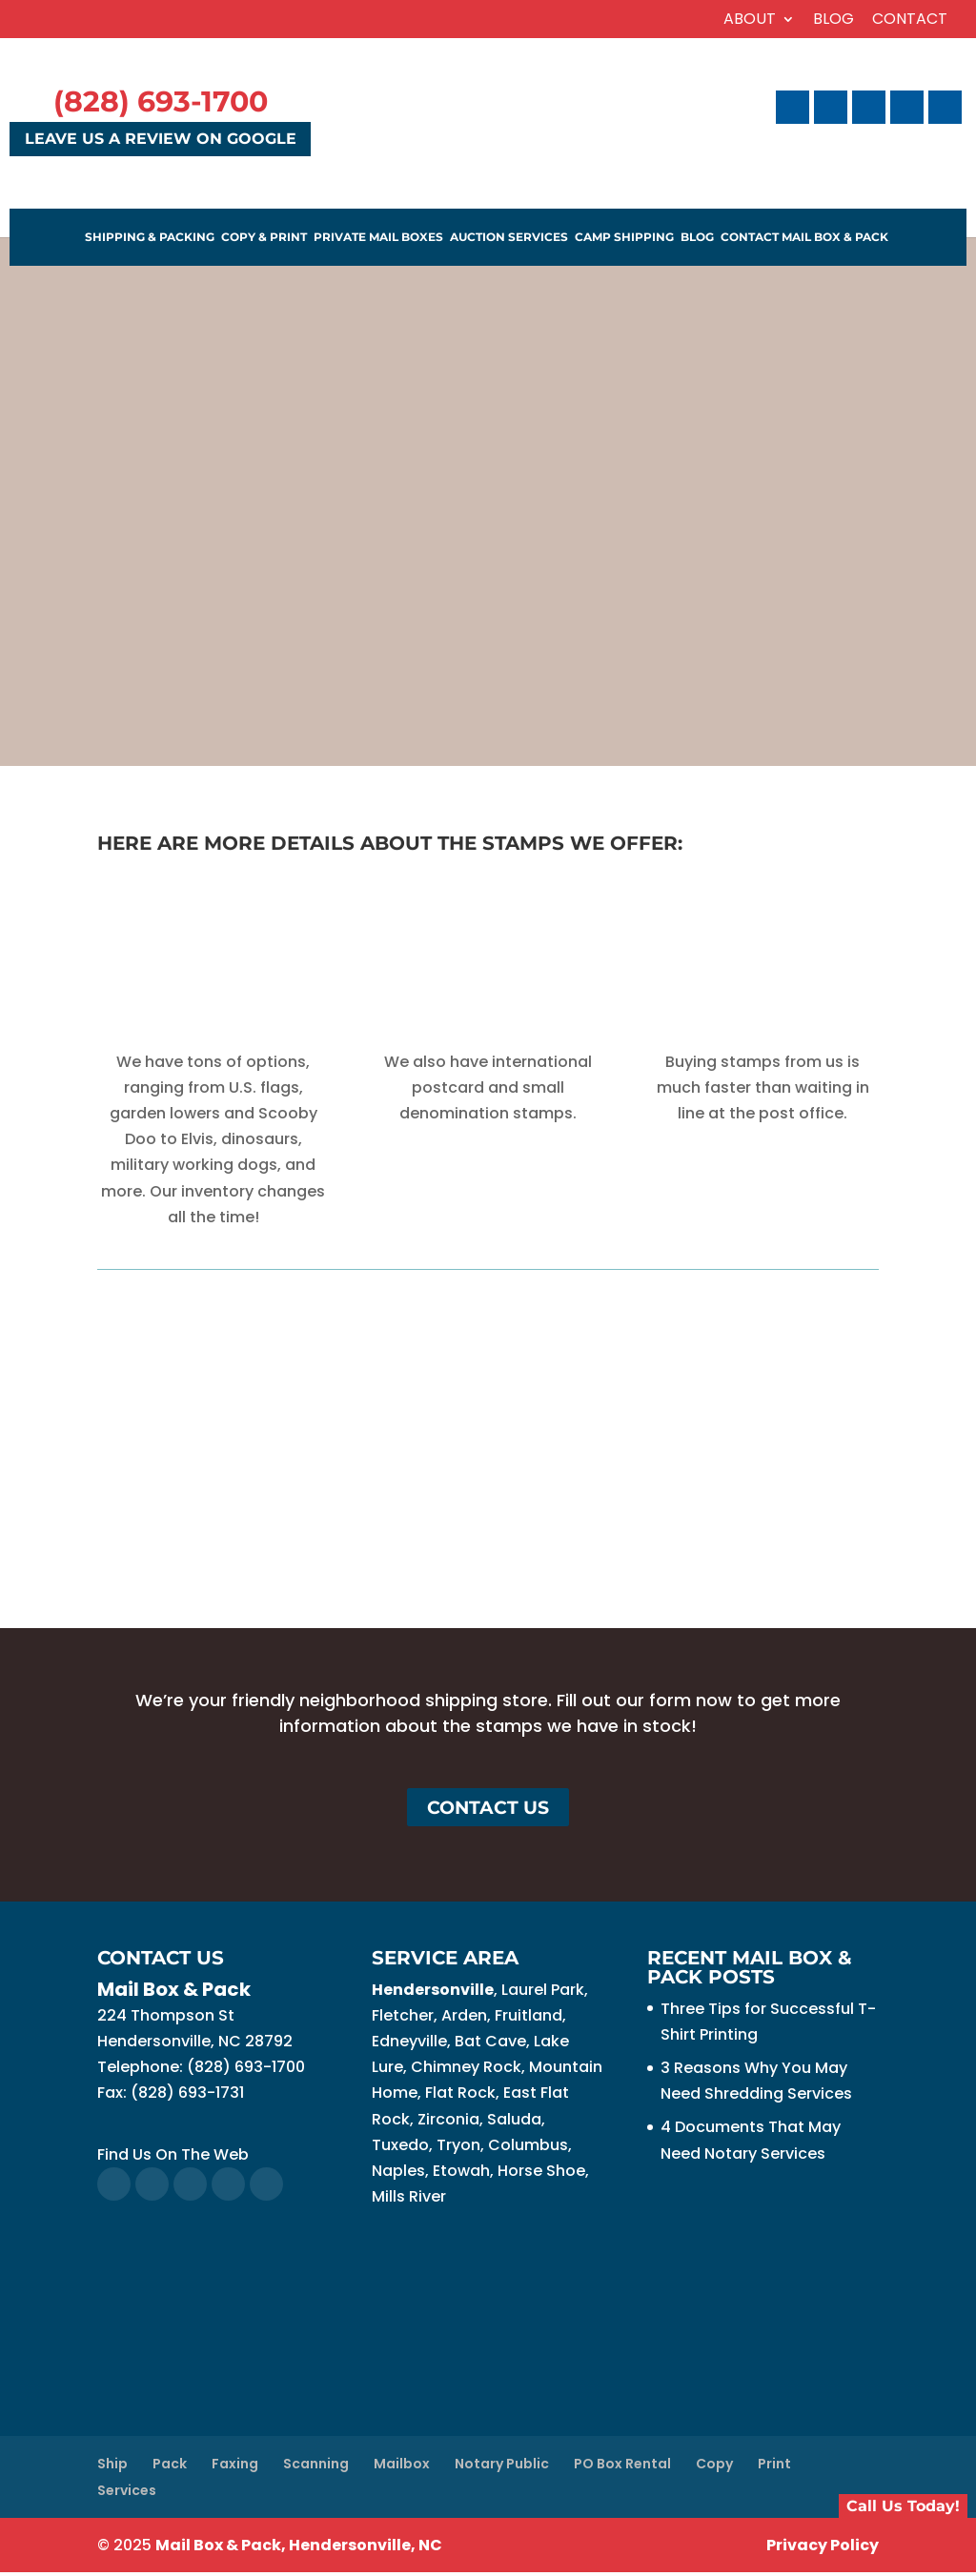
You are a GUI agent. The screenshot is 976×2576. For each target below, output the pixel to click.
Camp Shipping (624, 238)
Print (774, 2466)
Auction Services (509, 238)
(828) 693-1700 (160, 101)
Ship (112, 2466)
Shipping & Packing (149, 238)
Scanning (316, 2466)
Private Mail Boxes (378, 238)
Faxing (235, 2466)
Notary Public (502, 2466)
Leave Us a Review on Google (160, 140)
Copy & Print (264, 238)
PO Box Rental (622, 2466)
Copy (714, 2466)
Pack (169, 2466)
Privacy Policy (822, 2549)
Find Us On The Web (173, 2157)
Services (126, 2493)
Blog (833, 20)
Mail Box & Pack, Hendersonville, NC (298, 2549)
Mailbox (402, 2466)
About (749, 20)
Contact (909, 20)
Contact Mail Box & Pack (804, 238)
